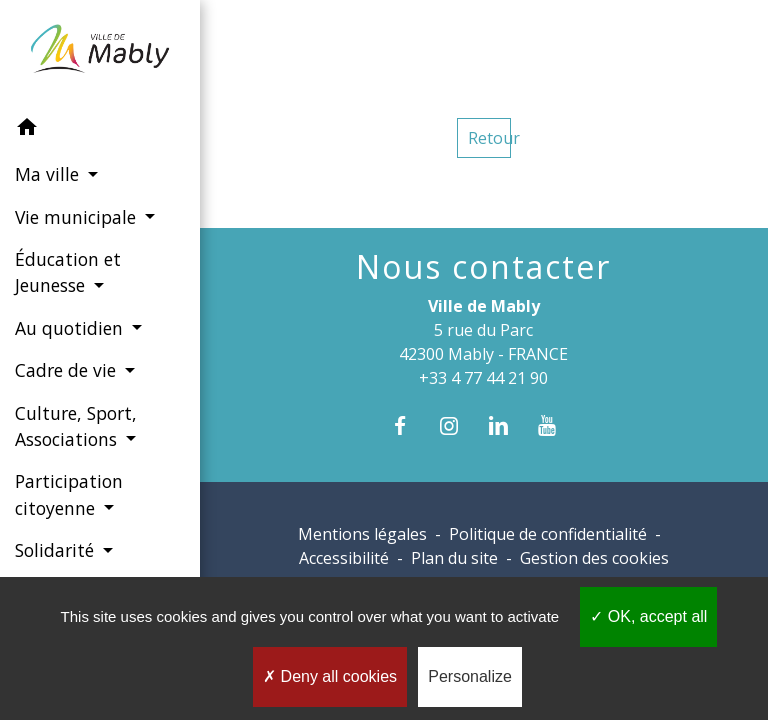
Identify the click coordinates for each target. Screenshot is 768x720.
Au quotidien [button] (71, 328)
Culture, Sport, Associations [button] (76, 426)
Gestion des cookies (594, 558)
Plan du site (454, 558)
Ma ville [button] (49, 174)
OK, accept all (648, 616)
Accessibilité (344, 558)
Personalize (470, 676)
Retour (489, 138)
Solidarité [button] (57, 550)
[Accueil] (99, 53)
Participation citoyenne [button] (69, 494)
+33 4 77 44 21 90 (483, 378)
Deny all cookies (330, 676)
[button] (100, 130)
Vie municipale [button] (78, 217)
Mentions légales (362, 534)
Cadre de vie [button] (68, 370)
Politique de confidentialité (548, 534)
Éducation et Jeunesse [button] (68, 272)
